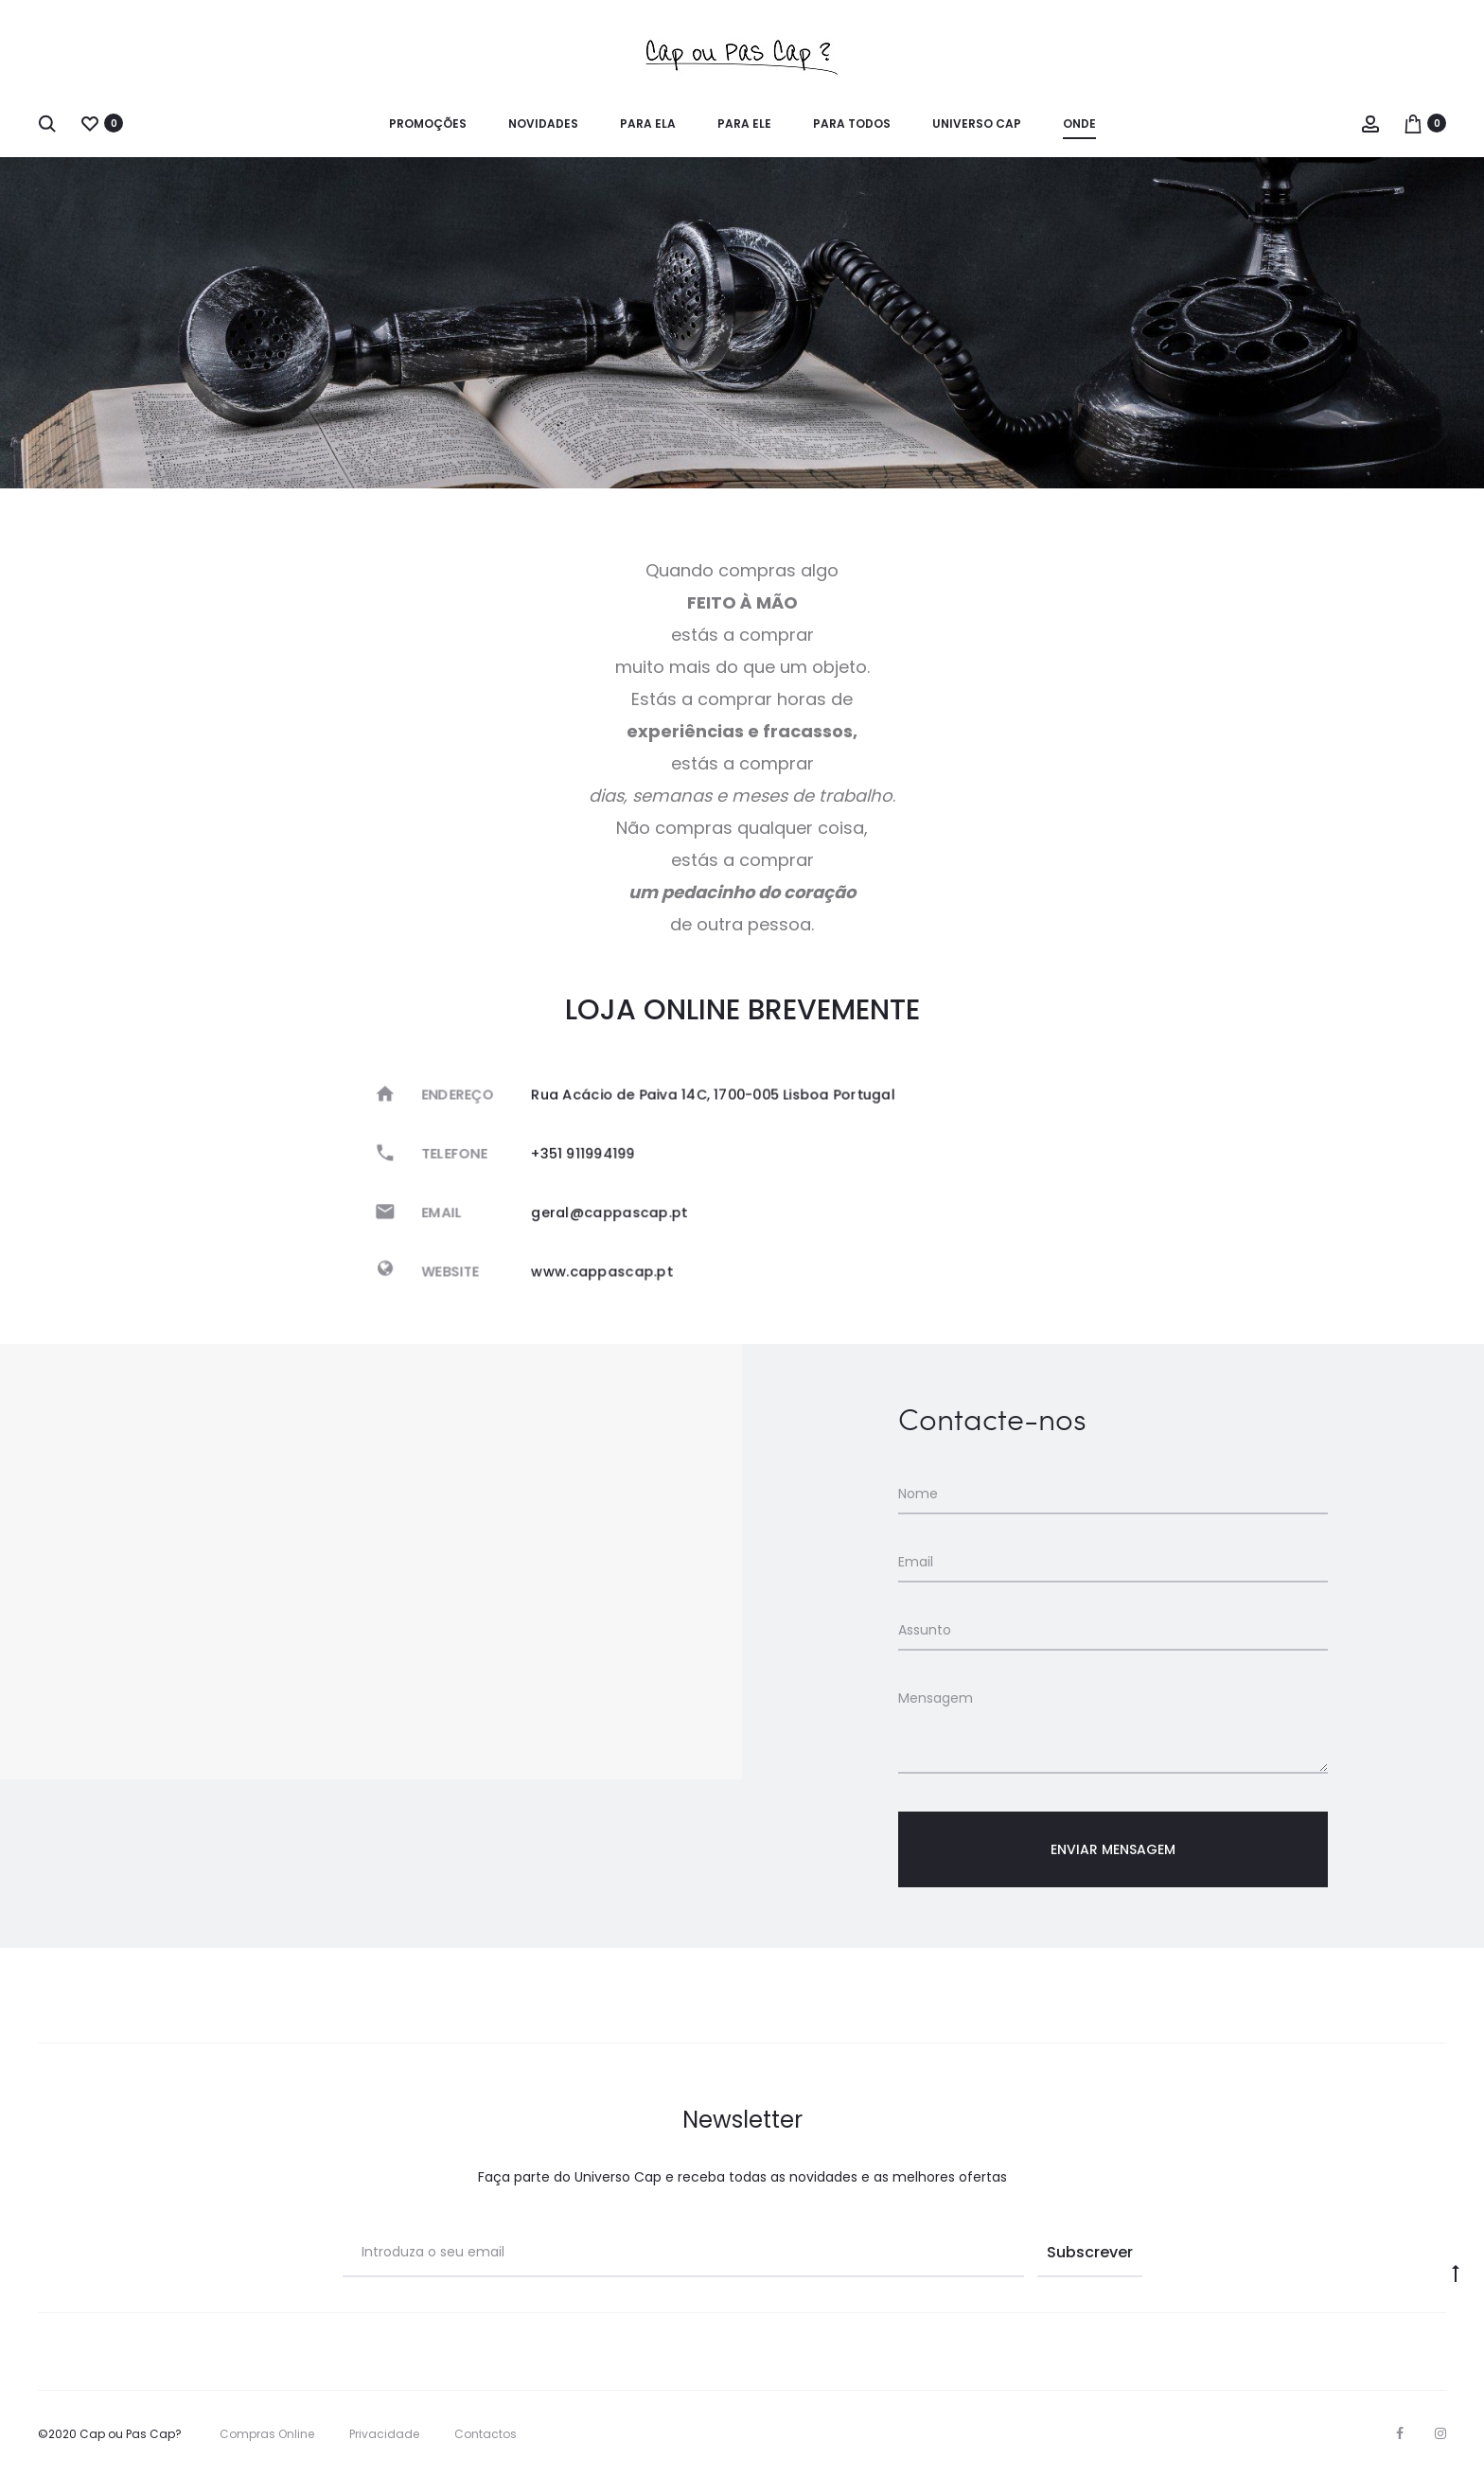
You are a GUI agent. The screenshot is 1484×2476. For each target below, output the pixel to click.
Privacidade (384, 2434)
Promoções (428, 123)
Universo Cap (976, 123)
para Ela (648, 123)
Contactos (485, 2434)
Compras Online (267, 2434)
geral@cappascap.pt (620, 1210)
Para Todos (852, 123)
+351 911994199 (597, 1156)
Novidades (543, 123)
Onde (1079, 123)
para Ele (744, 123)
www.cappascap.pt (614, 1264)
